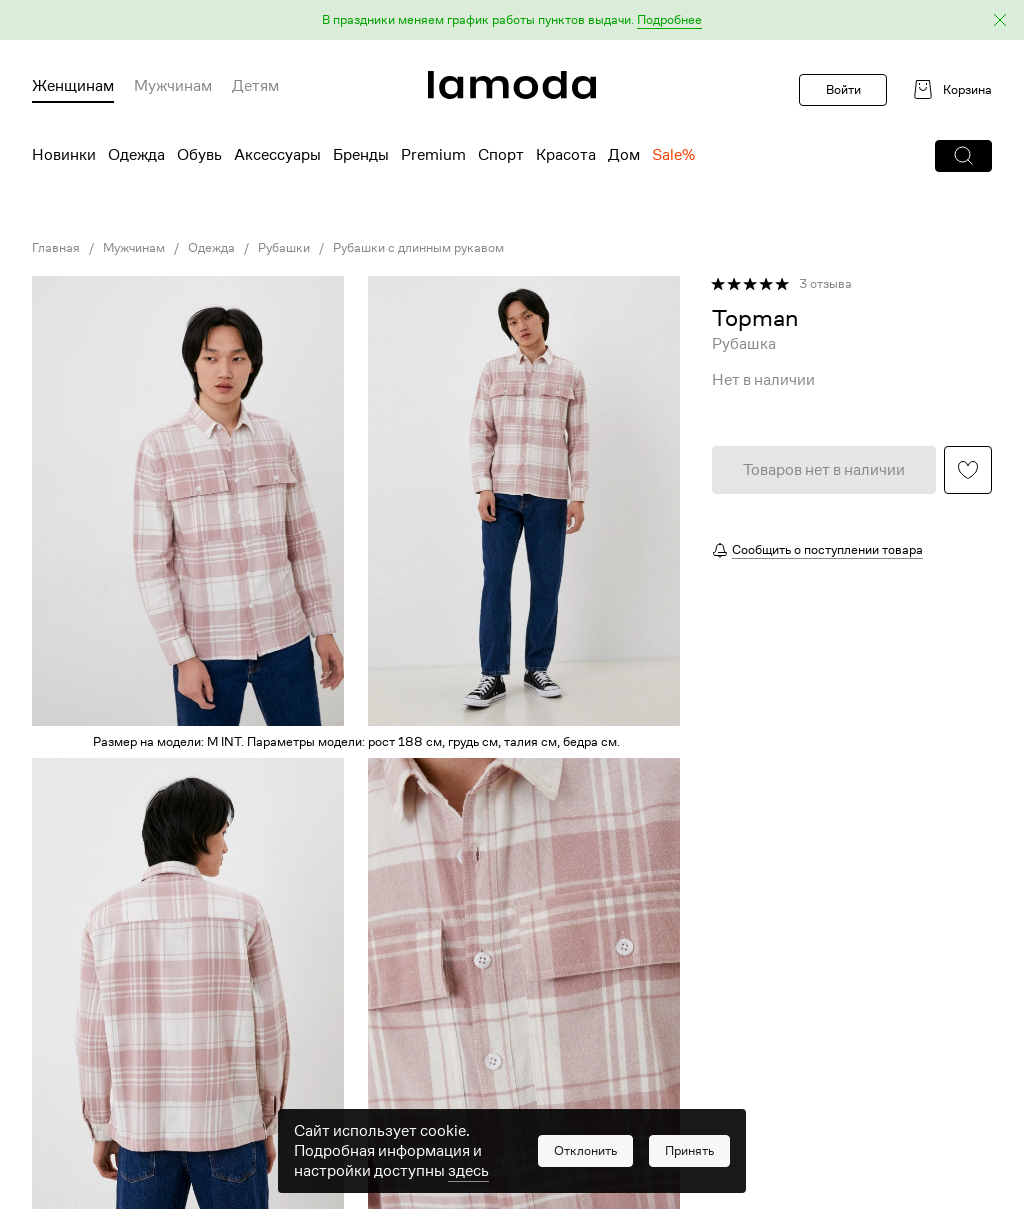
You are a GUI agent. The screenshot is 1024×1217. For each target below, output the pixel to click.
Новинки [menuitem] (64, 155)
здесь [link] (468, 1180)
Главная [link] (56, 248)
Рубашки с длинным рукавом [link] (418, 248)
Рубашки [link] (284, 248)
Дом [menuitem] (624, 155)
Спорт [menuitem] (501, 155)
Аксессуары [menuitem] (277, 155)
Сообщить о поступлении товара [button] (827, 549)
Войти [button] (843, 89)
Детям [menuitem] (255, 86)
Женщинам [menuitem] (73, 86)
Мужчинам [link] (134, 248)
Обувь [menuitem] (199, 155)
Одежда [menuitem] (136, 155)
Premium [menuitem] (433, 155)
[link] (512, 85)
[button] (512, 20)
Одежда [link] (211, 248)
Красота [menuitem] (566, 155)
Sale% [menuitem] (673, 155)
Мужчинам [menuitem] (173, 86)
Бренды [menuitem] (361, 155)
